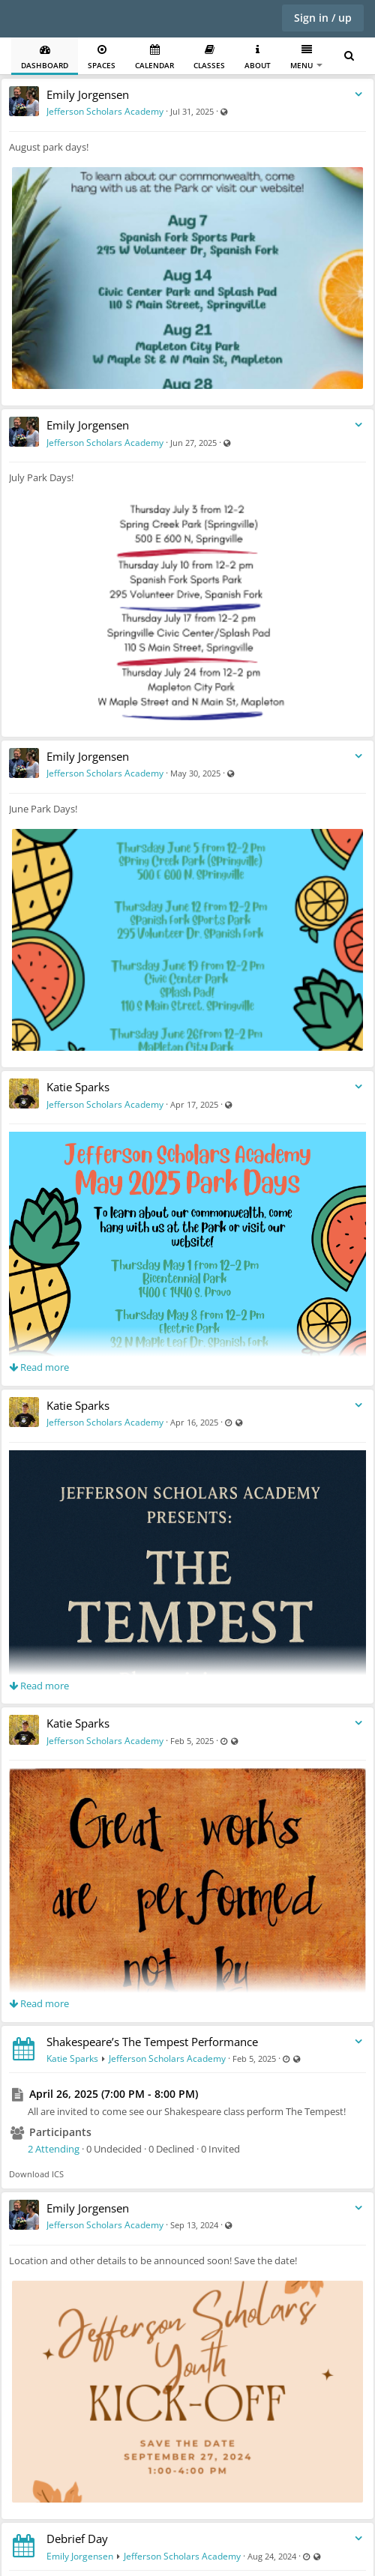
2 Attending (54, 2149)
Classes (209, 57)
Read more (39, 1367)
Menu (306, 57)
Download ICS (36, 2174)
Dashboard (44, 57)
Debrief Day (77, 2538)
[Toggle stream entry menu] (358, 94)
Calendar (154, 57)
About (257, 57)
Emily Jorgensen (87, 94)
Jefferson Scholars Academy (105, 111)
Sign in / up (323, 17)
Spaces (102, 57)
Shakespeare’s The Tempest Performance (152, 2041)
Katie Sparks (78, 1086)
